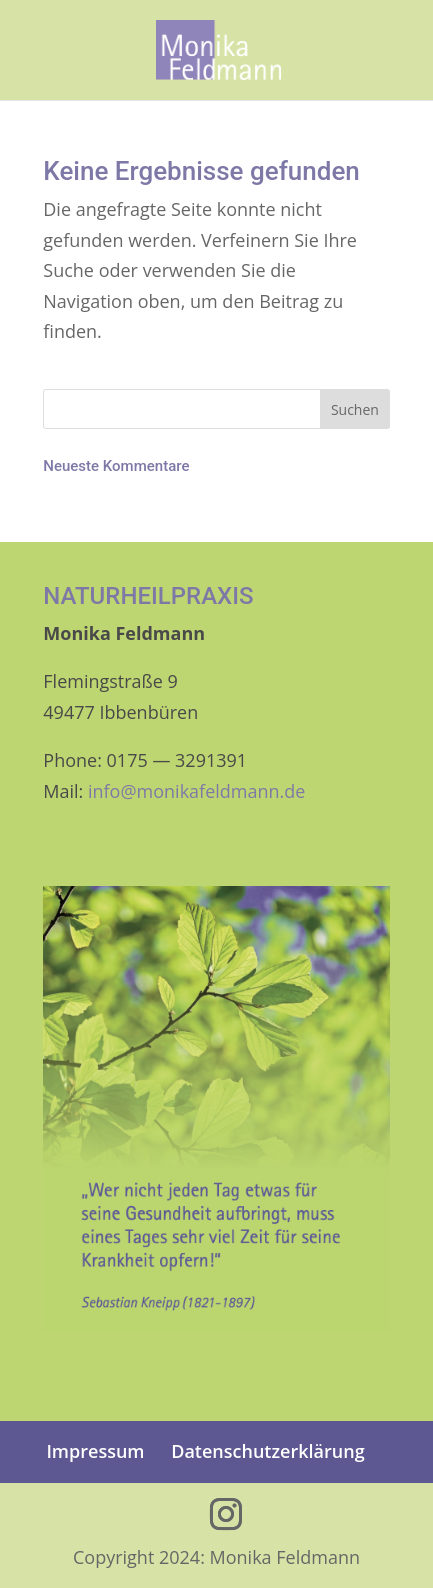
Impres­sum (95, 1451)
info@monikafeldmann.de (196, 791)
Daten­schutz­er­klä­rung (267, 1451)
